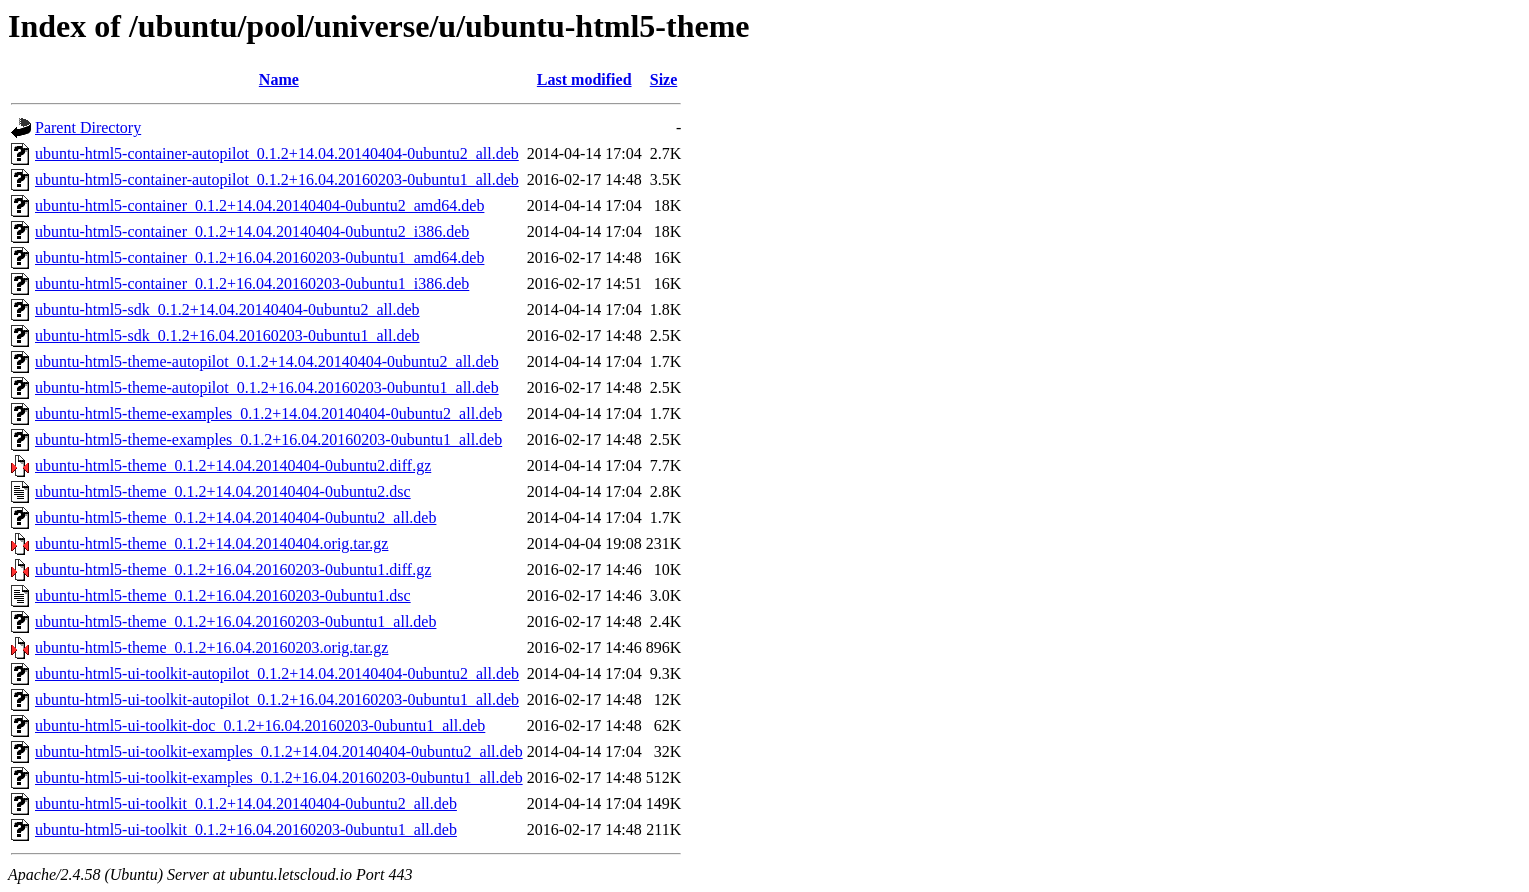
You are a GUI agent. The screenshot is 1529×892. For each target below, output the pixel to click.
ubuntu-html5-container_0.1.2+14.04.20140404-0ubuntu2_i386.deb (252, 231)
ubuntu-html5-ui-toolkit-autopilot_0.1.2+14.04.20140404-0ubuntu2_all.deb (277, 673)
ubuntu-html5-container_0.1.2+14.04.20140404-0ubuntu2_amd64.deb (259, 205)
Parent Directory (88, 127)
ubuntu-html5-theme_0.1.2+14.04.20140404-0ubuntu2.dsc (223, 491)
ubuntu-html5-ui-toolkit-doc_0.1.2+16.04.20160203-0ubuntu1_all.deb (260, 725)
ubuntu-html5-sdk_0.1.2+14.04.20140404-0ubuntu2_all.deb (227, 309)
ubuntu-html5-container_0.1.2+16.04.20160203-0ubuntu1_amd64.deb (259, 257)
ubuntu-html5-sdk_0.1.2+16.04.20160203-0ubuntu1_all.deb (227, 335)
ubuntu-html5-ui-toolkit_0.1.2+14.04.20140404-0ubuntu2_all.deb (246, 803)
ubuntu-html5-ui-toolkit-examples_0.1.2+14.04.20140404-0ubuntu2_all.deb (279, 751)
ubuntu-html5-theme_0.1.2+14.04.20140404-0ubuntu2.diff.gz (233, 465)
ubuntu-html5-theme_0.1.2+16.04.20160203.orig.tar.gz (211, 647)
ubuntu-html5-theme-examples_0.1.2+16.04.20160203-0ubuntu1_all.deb (268, 439)
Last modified (584, 79)
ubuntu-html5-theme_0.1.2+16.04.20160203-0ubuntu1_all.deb (235, 621)
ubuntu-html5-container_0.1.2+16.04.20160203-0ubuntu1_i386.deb (252, 283)
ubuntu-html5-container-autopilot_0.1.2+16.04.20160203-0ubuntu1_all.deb (277, 179)
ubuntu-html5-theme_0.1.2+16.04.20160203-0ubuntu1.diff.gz (233, 569)
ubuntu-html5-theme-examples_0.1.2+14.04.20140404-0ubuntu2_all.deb (268, 413)
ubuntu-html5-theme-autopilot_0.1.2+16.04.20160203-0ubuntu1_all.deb (267, 387)
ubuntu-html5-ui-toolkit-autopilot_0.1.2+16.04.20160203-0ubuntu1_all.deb (277, 699)
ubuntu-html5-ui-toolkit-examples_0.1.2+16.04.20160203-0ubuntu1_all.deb (279, 777)
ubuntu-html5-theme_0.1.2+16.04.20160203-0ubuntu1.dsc (223, 595)
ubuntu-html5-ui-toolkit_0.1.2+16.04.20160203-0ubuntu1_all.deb (246, 829)
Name (279, 79)
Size (664, 79)
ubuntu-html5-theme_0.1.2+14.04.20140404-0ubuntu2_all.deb (235, 517)
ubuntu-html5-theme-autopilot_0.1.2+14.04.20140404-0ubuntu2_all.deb (267, 361)
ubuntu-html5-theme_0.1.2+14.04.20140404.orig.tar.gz (211, 543)
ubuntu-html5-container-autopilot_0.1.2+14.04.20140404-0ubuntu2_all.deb (277, 153)
